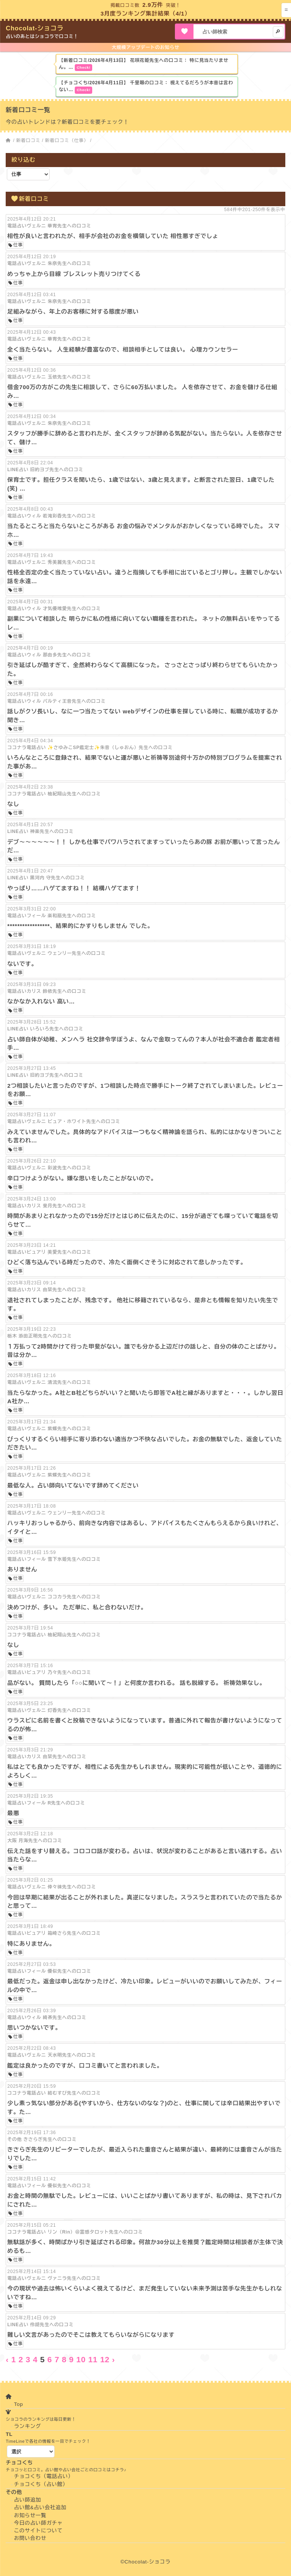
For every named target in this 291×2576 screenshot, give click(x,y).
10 (81, 2359)
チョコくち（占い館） (41, 2484)
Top (18, 2404)
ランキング (27, 2426)
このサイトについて (38, 2530)
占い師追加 (27, 2500)
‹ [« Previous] (7, 2359)
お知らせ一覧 (30, 2515)
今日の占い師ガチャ (38, 2523)
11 (93, 2359)
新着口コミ (28, 140)
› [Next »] (113, 2359)
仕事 (18, 245)
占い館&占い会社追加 (40, 2507)
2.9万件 (152, 5)
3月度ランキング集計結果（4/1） (145, 13)
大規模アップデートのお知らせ (145, 47)
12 (105, 2359)
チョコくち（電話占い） (44, 2476)
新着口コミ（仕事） (67, 140)
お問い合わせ (30, 2538)
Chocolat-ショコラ (34, 28)
